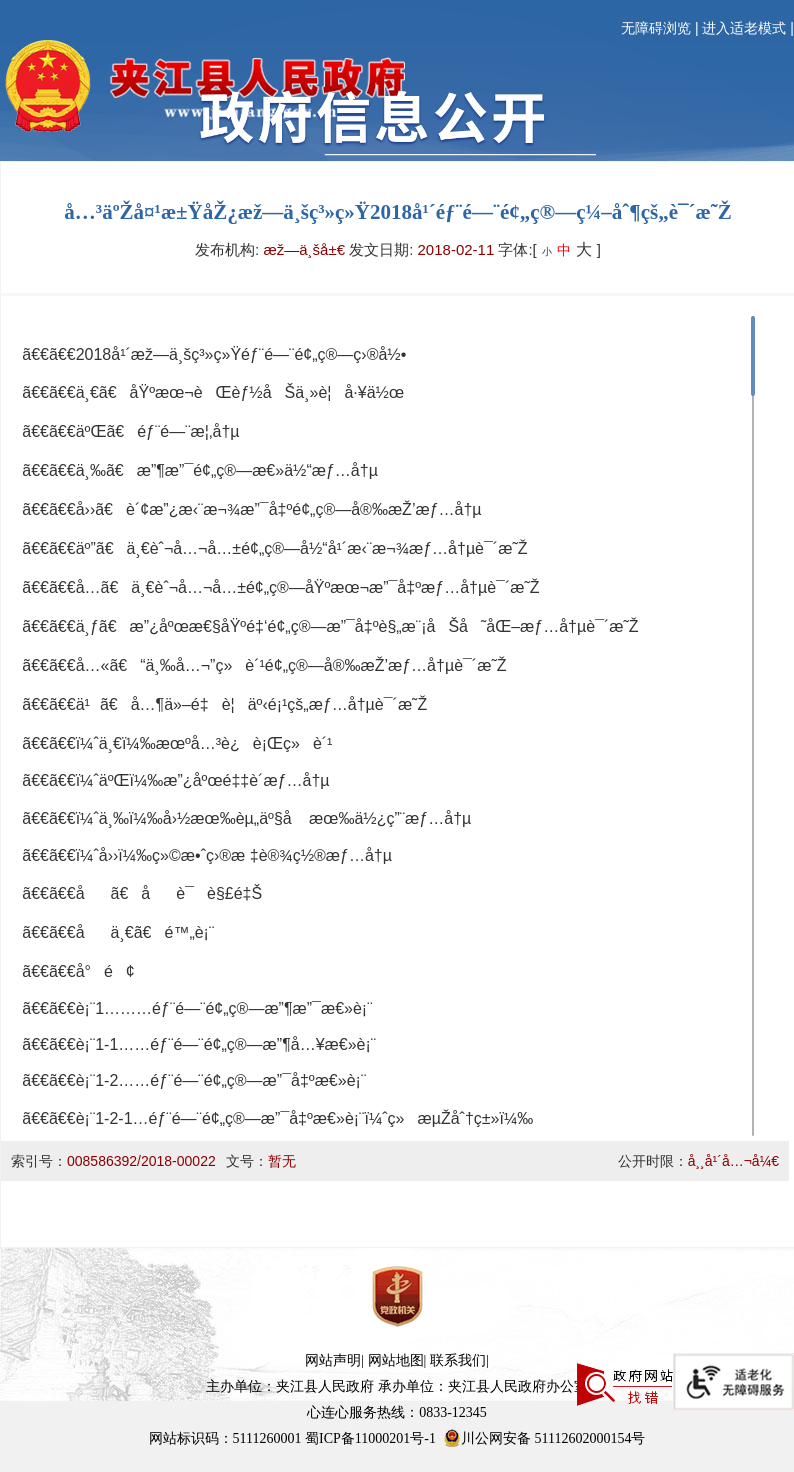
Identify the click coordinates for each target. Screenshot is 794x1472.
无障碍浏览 (656, 28)
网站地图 (396, 1360)
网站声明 (333, 1360)
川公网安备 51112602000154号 (544, 1438)
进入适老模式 (744, 28)
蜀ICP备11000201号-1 (370, 1438)
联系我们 (458, 1360)
